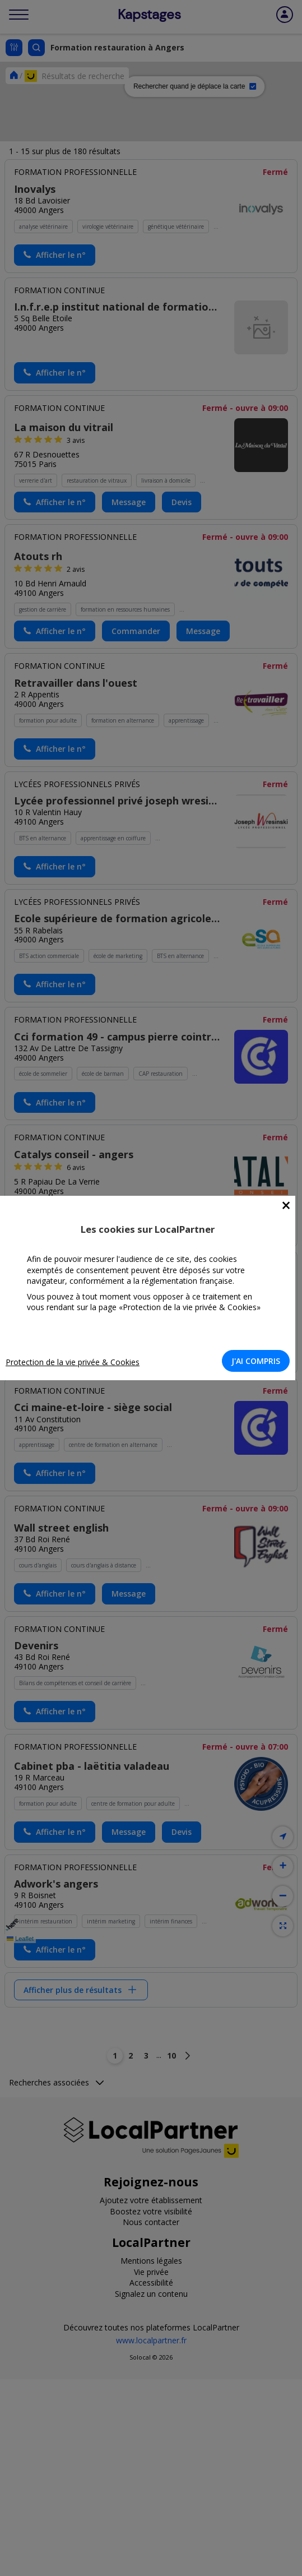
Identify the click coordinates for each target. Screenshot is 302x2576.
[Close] (286, 1205)
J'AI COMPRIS (255, 1361)
